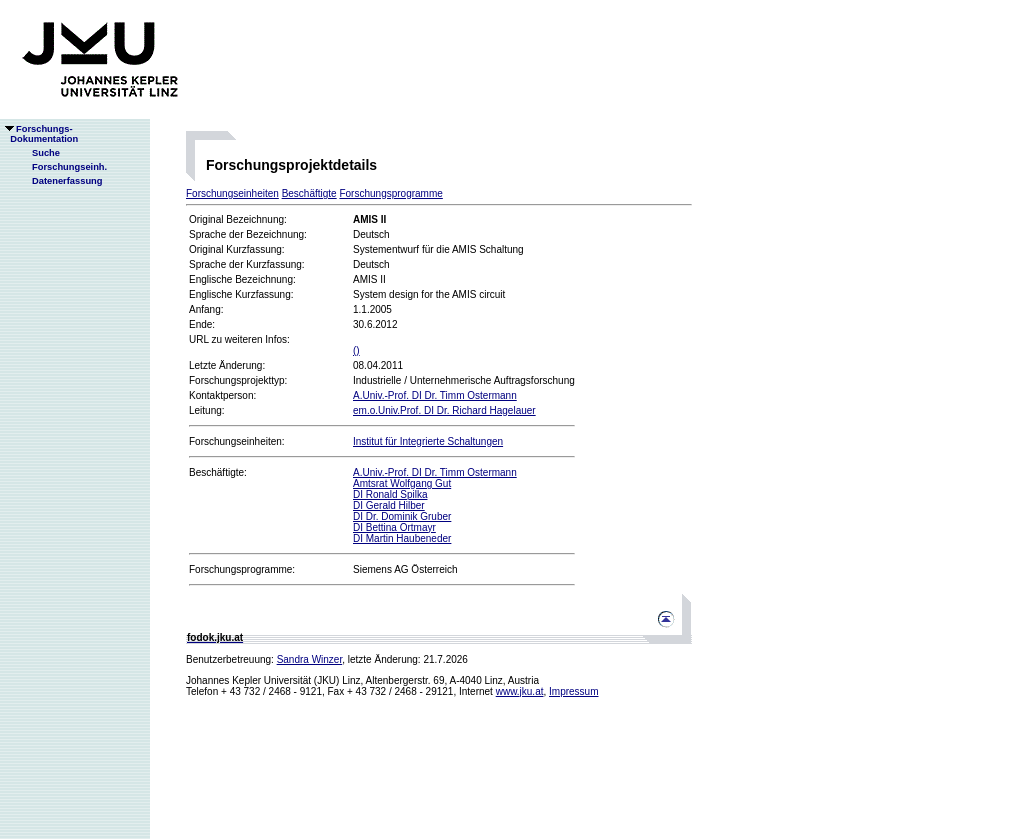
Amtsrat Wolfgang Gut (402, 483)
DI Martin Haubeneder (402, 538)
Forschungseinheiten (232, 193)
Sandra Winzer (310, 659)
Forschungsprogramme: (242, 569)
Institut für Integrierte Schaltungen (428, 441)
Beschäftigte (309, 193)
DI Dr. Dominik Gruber (402, 516)
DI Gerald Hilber (389, 505)
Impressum (573, 691)
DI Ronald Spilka (390, 494)
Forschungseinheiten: (237, 441)
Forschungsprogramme (390, 193)
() (356, 350)
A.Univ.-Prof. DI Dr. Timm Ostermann (435, 395)
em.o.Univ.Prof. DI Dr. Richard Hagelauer (444, 410)
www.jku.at (520, 691)
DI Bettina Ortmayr (394, 527)
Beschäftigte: (218, 472)
